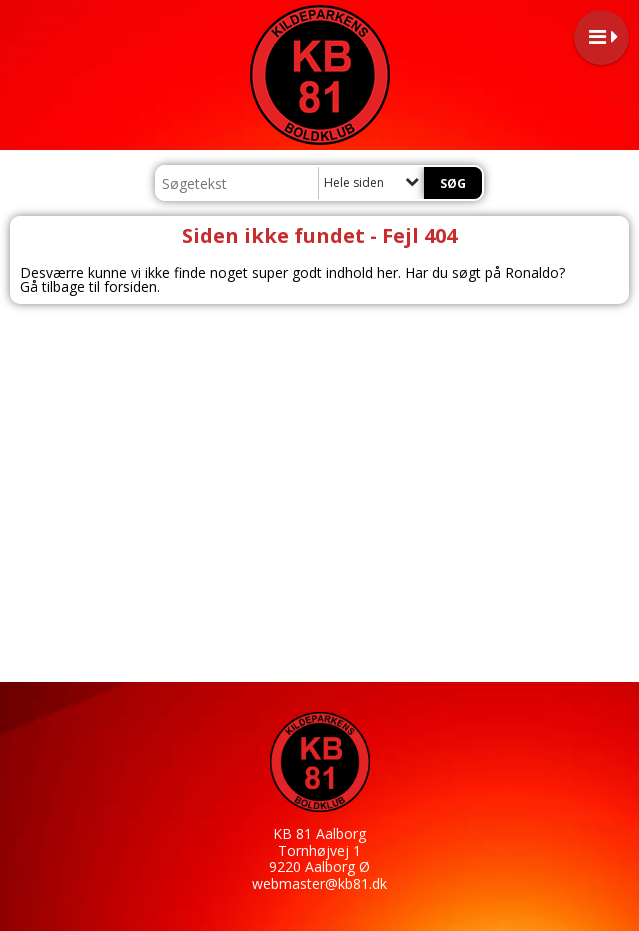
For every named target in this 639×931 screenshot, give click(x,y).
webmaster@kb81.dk (319, 883)
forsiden (130, 286)
